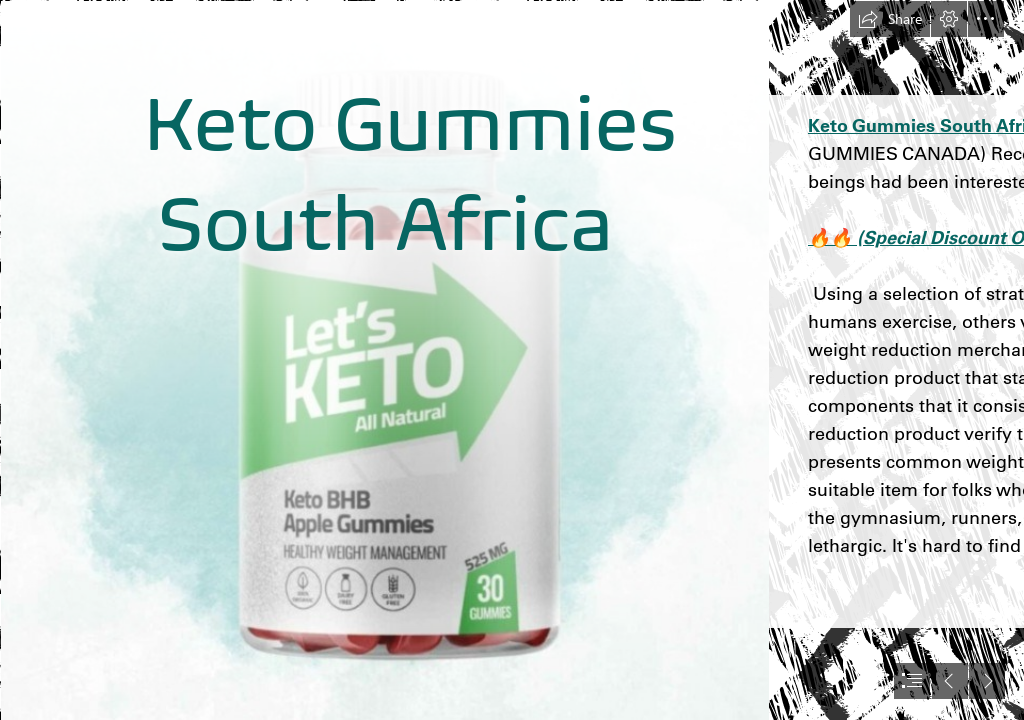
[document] (512, 360)
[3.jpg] (384, 360)
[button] (890, 19)
